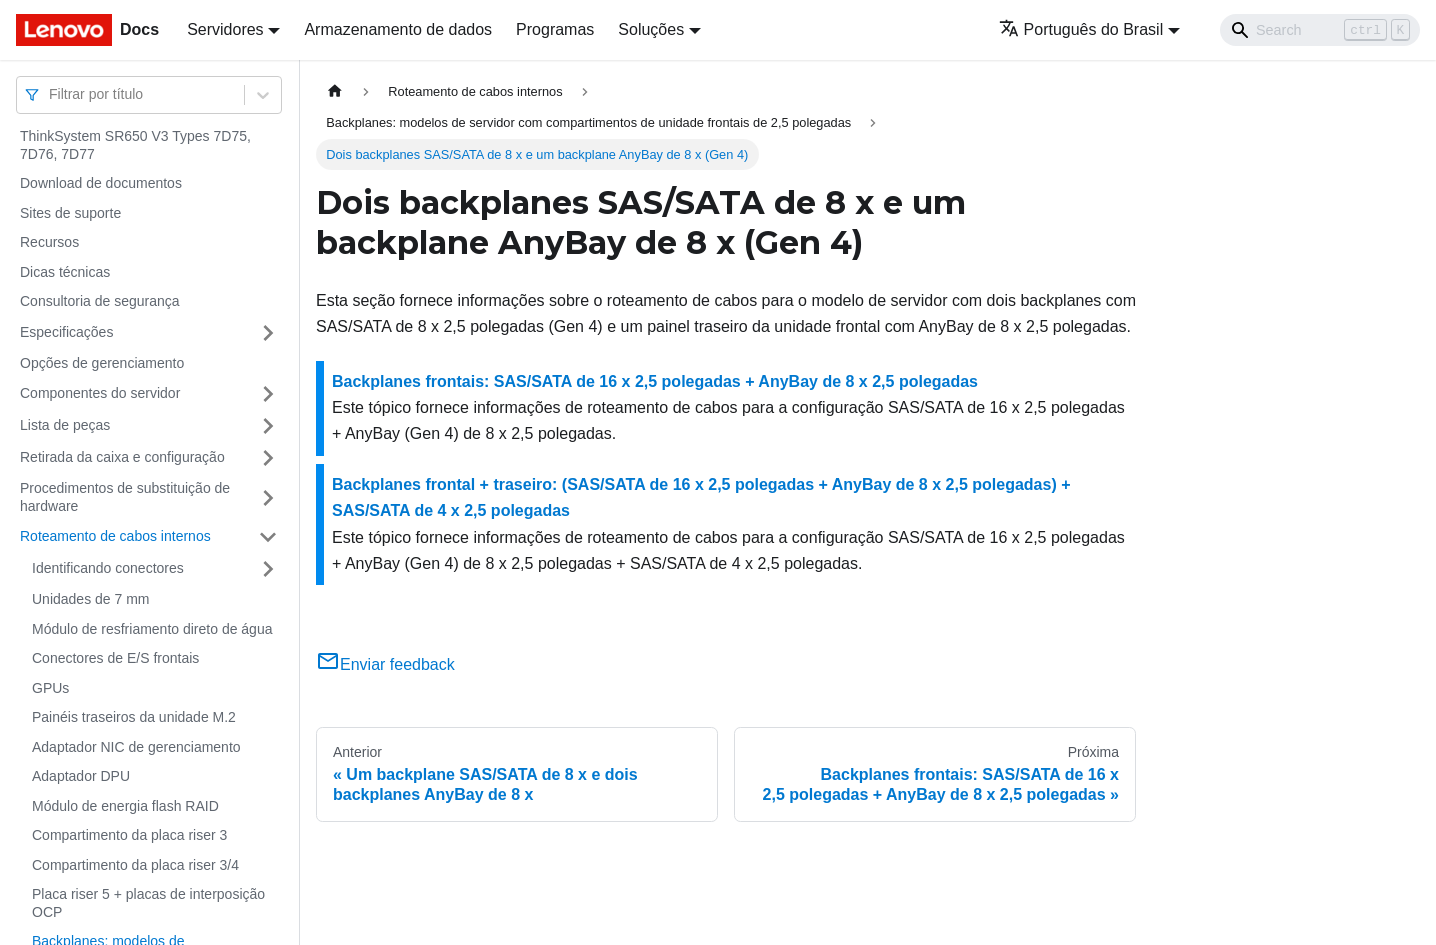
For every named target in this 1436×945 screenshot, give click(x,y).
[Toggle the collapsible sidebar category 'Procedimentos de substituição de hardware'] (268, 497)
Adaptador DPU (81, 776)
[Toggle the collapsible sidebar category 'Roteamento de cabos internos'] (268, 537)
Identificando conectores (108, 568)
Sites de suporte (70, 213)
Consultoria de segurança (100, 301)
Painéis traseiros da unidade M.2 (134, 717)
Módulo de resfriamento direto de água (152, 629)
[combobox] (51, 94)
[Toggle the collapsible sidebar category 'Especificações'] (268, 333)
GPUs (50, 688)
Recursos (49, 242)
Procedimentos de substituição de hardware (125, 497)
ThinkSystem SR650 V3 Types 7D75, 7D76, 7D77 (135, 145)
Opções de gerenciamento (102, 363)
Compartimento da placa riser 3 (129, 835)
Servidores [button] (225, 29)
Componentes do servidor (100, 393)
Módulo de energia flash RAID (125, 806)
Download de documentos (101, 183)
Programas (555, 29)
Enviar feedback (385, 664)
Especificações (66, 332)
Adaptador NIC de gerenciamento (136, 747)
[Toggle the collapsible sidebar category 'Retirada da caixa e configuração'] (268, 458)
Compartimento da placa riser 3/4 (135, 865)
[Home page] (335, 91)
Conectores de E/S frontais (115, 658)
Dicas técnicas (65, 272)
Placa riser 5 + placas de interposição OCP (148, 903)
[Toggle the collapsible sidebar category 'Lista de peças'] (268, 426)
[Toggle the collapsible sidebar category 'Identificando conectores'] (268, 569)
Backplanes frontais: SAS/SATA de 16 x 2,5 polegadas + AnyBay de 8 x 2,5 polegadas (655, 381)
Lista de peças (65, 425)
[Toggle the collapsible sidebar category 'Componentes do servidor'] (268, 394)
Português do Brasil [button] (1081, 29)
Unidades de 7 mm (91, 599)
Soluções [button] (651, 29)
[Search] (1320, 30)
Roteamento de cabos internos (115, 536)
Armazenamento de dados (398, 29)
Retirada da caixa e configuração (122, 457)
